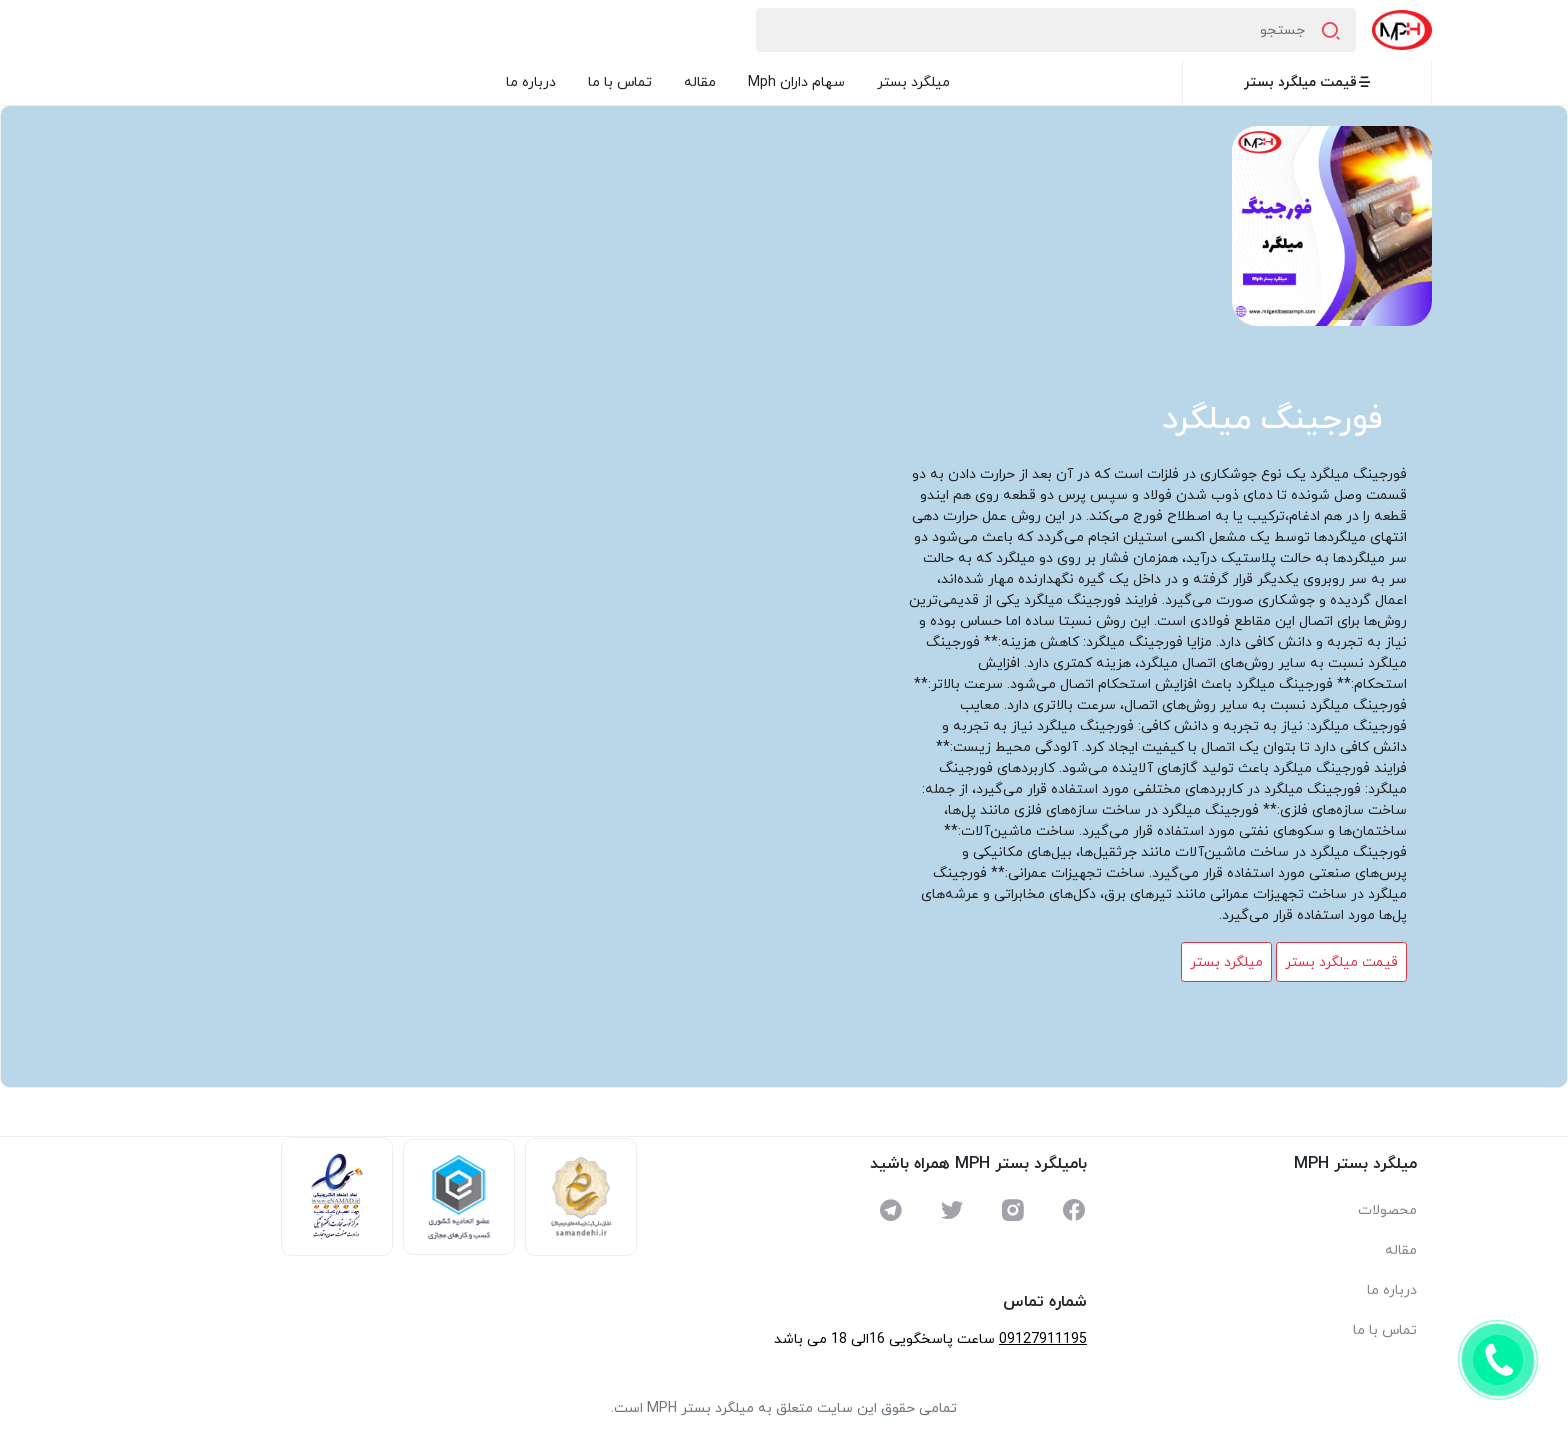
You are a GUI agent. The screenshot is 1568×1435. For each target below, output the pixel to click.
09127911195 (1043, 1339)
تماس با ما (620, 82)
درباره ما (531, 82)
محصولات (1387, 1210)
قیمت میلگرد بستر (1307, 82)
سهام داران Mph (796, 82)
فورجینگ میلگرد (1272, 420)
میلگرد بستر (913, 82)
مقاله (700, 82)
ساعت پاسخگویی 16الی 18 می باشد (884, 1339)
